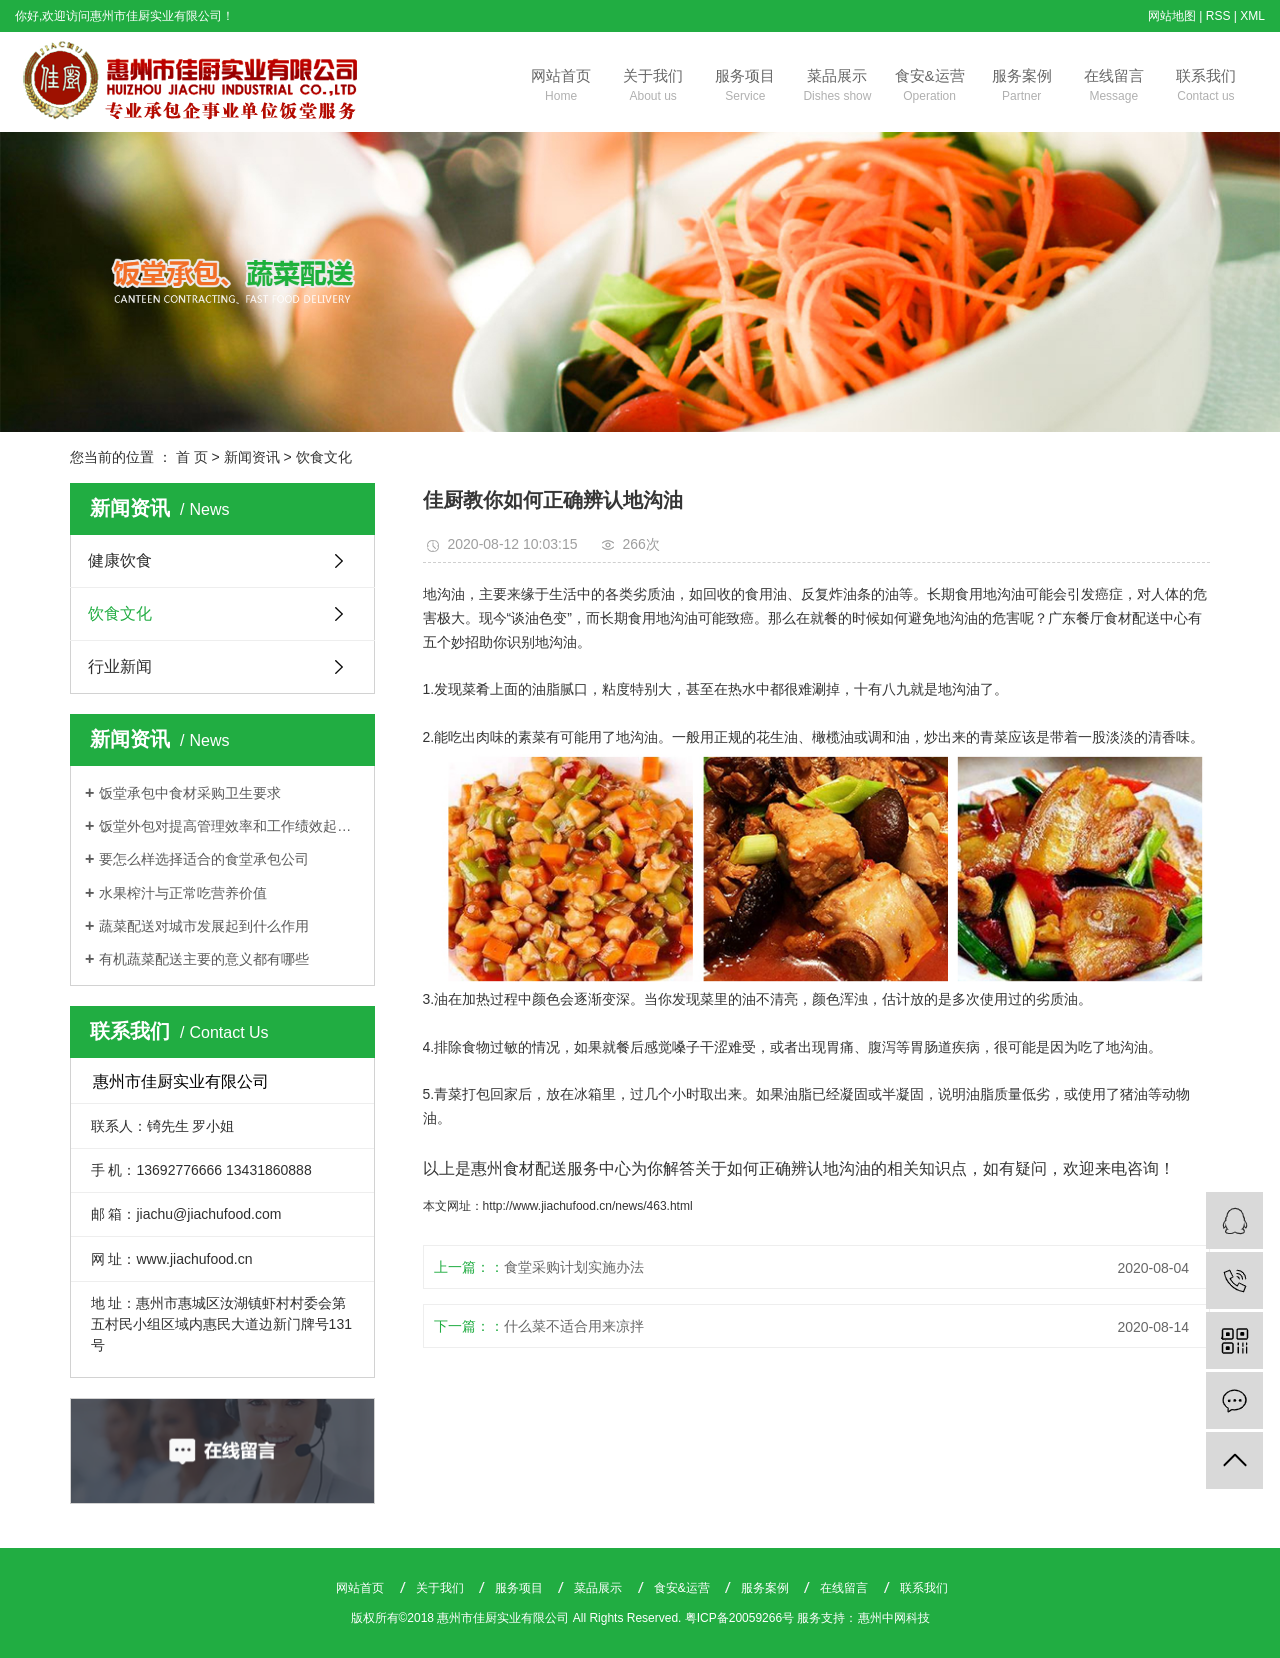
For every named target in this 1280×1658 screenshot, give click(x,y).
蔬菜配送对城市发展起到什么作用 (204, 926)
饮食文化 (324, 457)
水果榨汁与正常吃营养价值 (183, 893)
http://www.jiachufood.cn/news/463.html (588, 1206)
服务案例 (1022, 87)
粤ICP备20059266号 (739, 1618)
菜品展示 (837, 87)
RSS (1218, 16)
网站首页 (561, 87)
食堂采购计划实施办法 (574, 1267)
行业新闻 (120, 666)
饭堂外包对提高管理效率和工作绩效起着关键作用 (229, 826)
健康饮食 (120, 560)
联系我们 (1206, 87)
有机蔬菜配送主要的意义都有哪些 (204, 959)
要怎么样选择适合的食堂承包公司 (204, 859)
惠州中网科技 (894, 1618)
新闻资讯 (252, 457)
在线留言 (1114, 87)
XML (1252, 16)
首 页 (192, 457)
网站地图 (1172, 16)
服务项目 (745, 87)
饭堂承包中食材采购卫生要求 (190, 793)
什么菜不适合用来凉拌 (574, 1326)
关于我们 (653, 87)
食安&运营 (930, 87)
